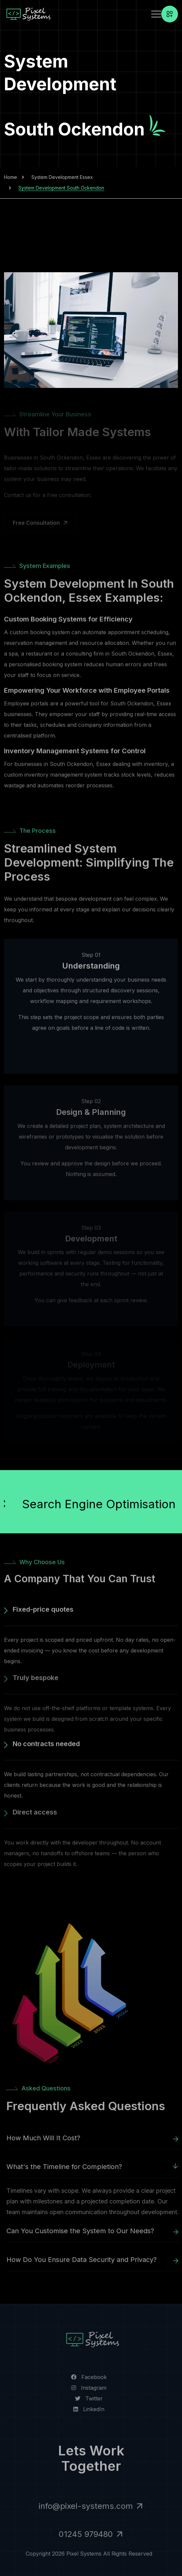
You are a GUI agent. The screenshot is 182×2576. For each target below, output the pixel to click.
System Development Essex (62, 177)
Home (10, 177)
